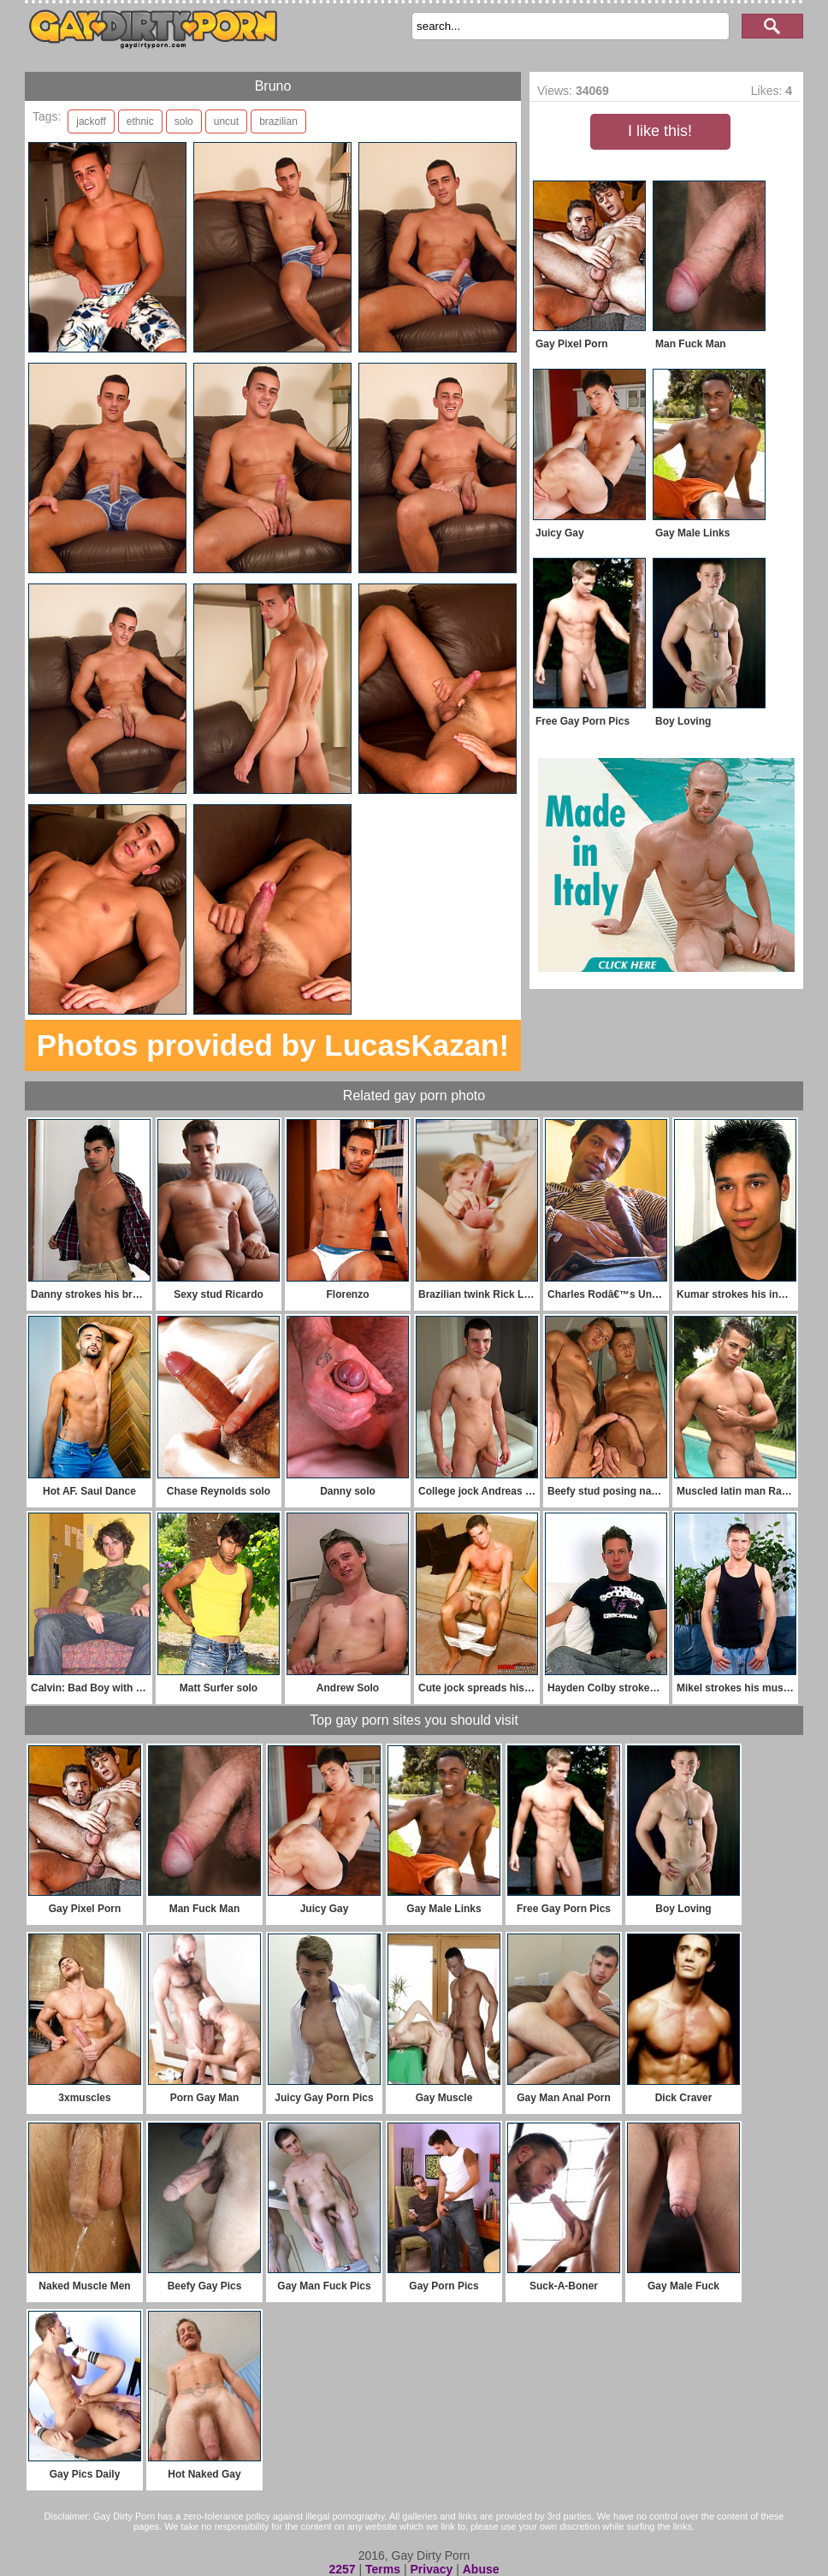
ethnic (140, 121)
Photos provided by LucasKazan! (273, 1045)
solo (183, 121)
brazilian (278, 121)
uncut (226, 121)
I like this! (660, 130)
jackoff (90, 121)
